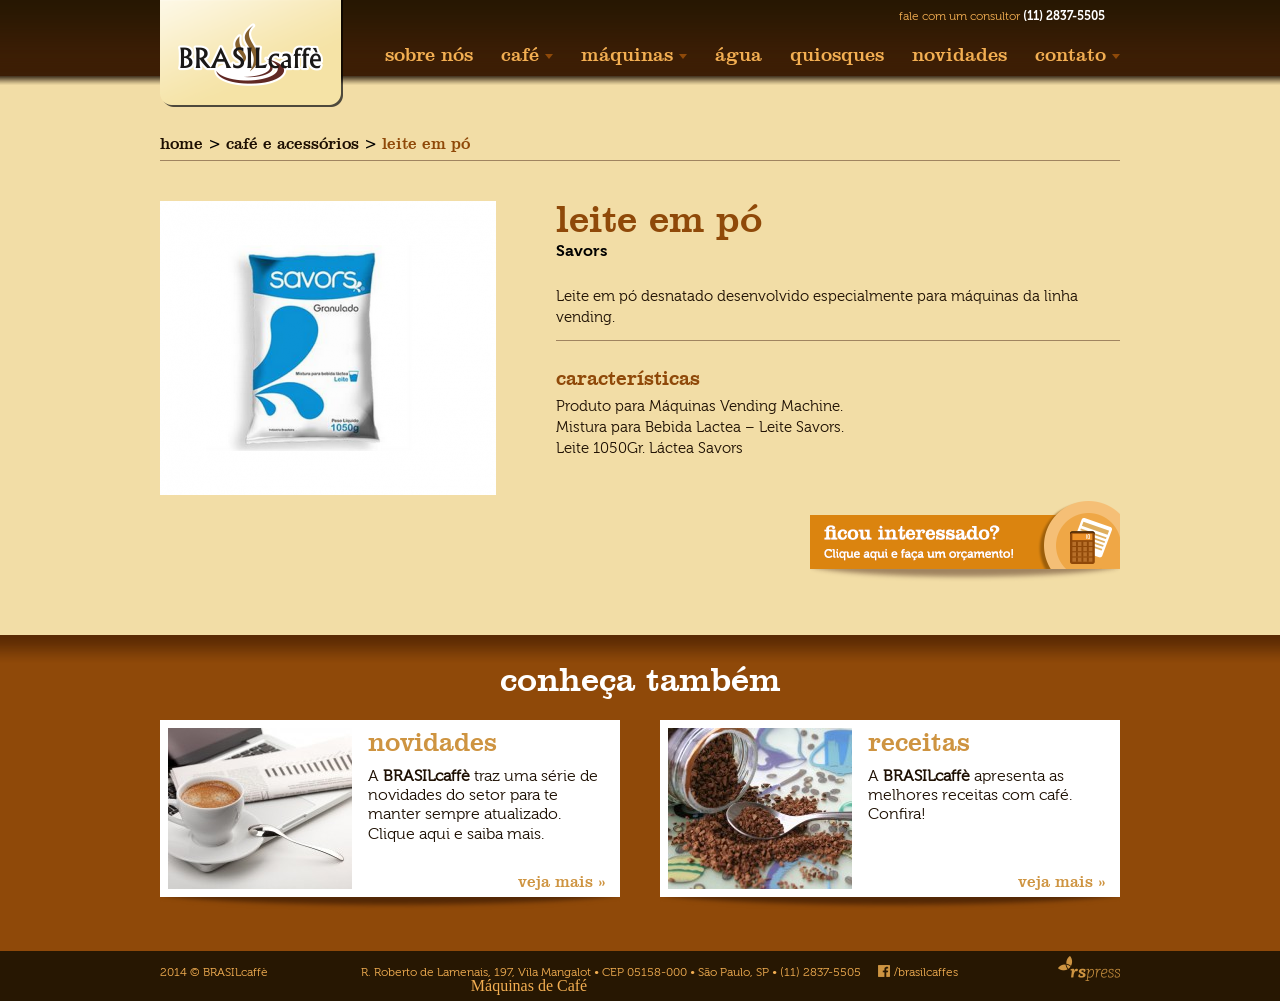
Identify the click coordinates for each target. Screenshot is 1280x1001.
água (738, 54)
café (527, 54)
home (181, 143)
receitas (919, 742)
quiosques (837, 54)
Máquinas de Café (529, 985)
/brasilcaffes (918, 972)
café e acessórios (292, 143)
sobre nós (429, 54)
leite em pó (426, 143)
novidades (959, 54)
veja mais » (562, 881)
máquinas (634, 54)
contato (1077, 54)
